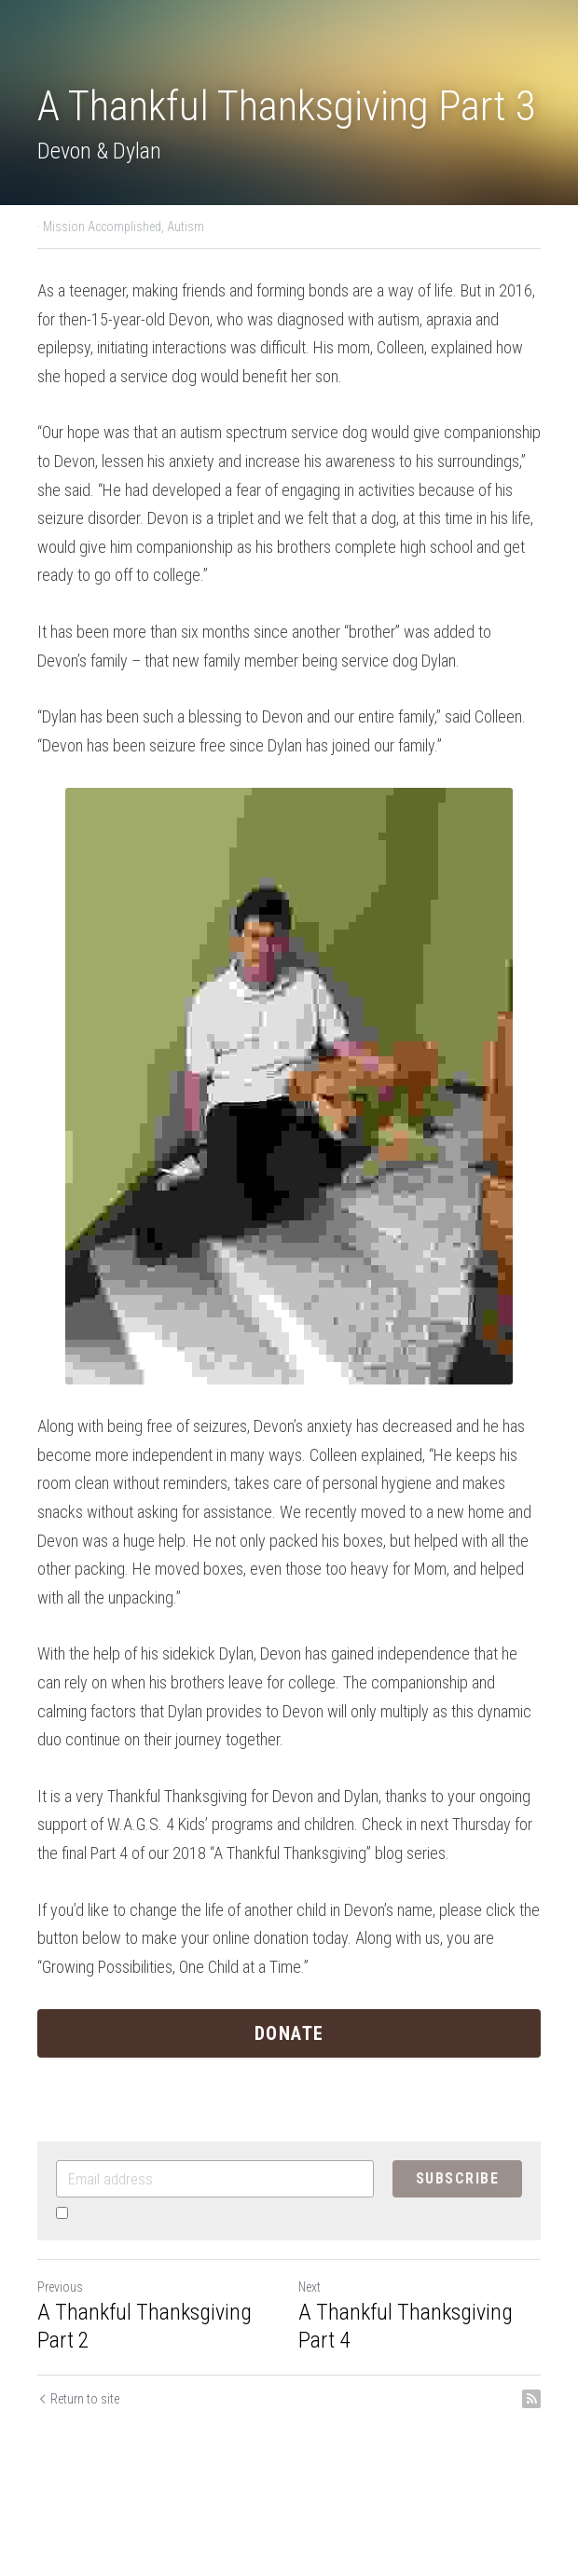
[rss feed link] (531, 2399)
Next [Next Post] (309, 2287)
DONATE (289, 2033)
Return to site (78, 2398)
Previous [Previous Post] (60, 2287)
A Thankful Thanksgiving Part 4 (405, 2326)
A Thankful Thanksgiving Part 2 (144, 2326)
